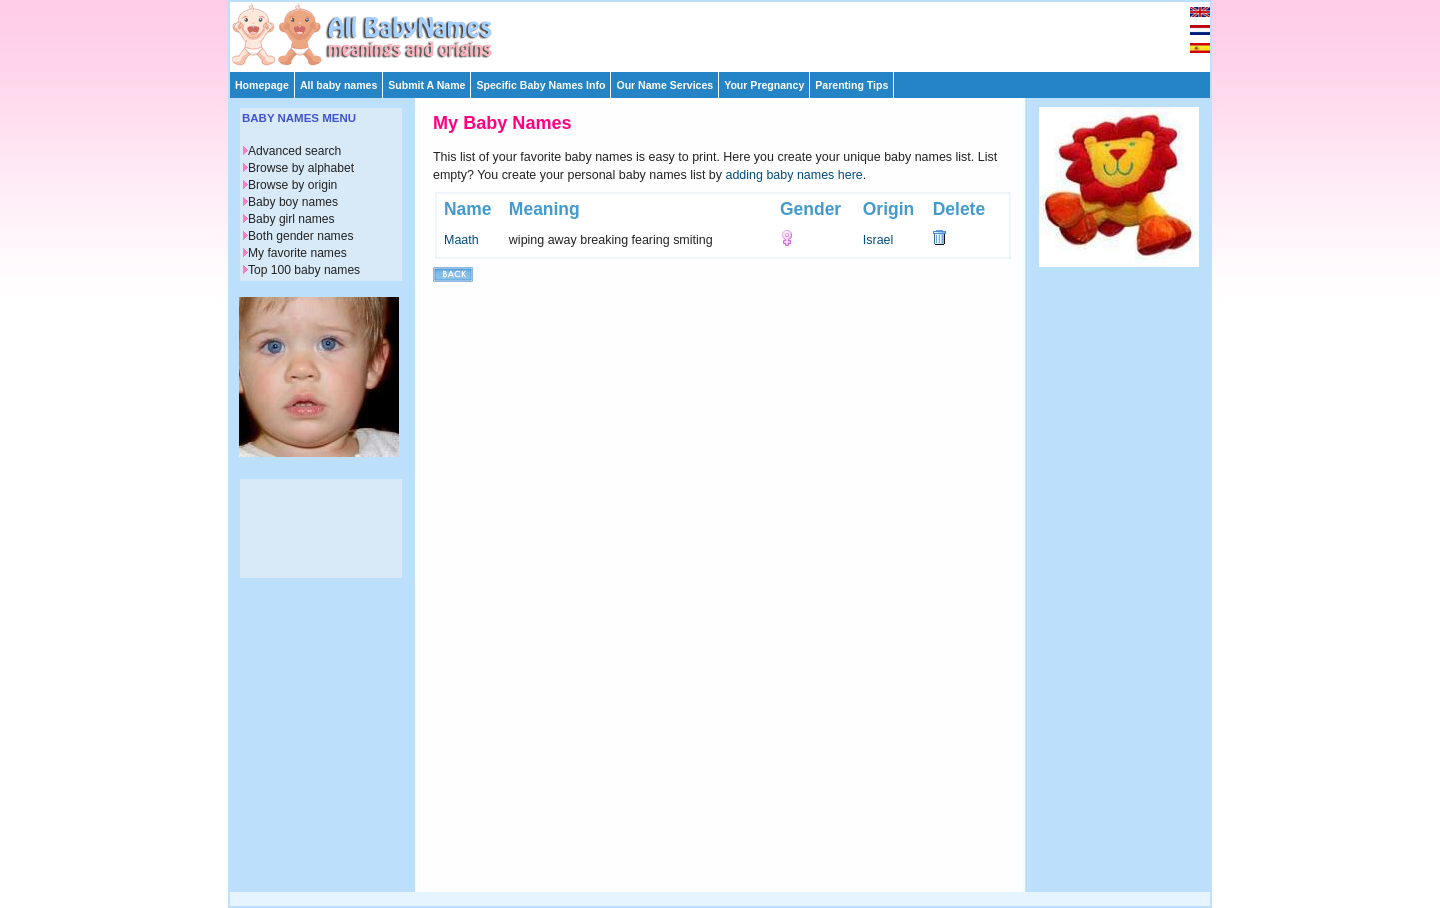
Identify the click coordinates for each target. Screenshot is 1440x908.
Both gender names (300, 236)
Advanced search (294, 151)
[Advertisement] (729, 32)
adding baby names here (794, 175)
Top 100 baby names (304, 270)
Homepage (262, 85)
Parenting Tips (851, 85)
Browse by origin (292, 185)
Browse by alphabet (301, 168)
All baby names (338, 85)
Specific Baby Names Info (540, 85)
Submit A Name (426, 85)
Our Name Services (664, 85)
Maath (461, 240)
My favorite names (297, 253)
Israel (878, 240)
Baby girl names (291, 219)
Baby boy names (293, 202)
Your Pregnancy (764, 85)
